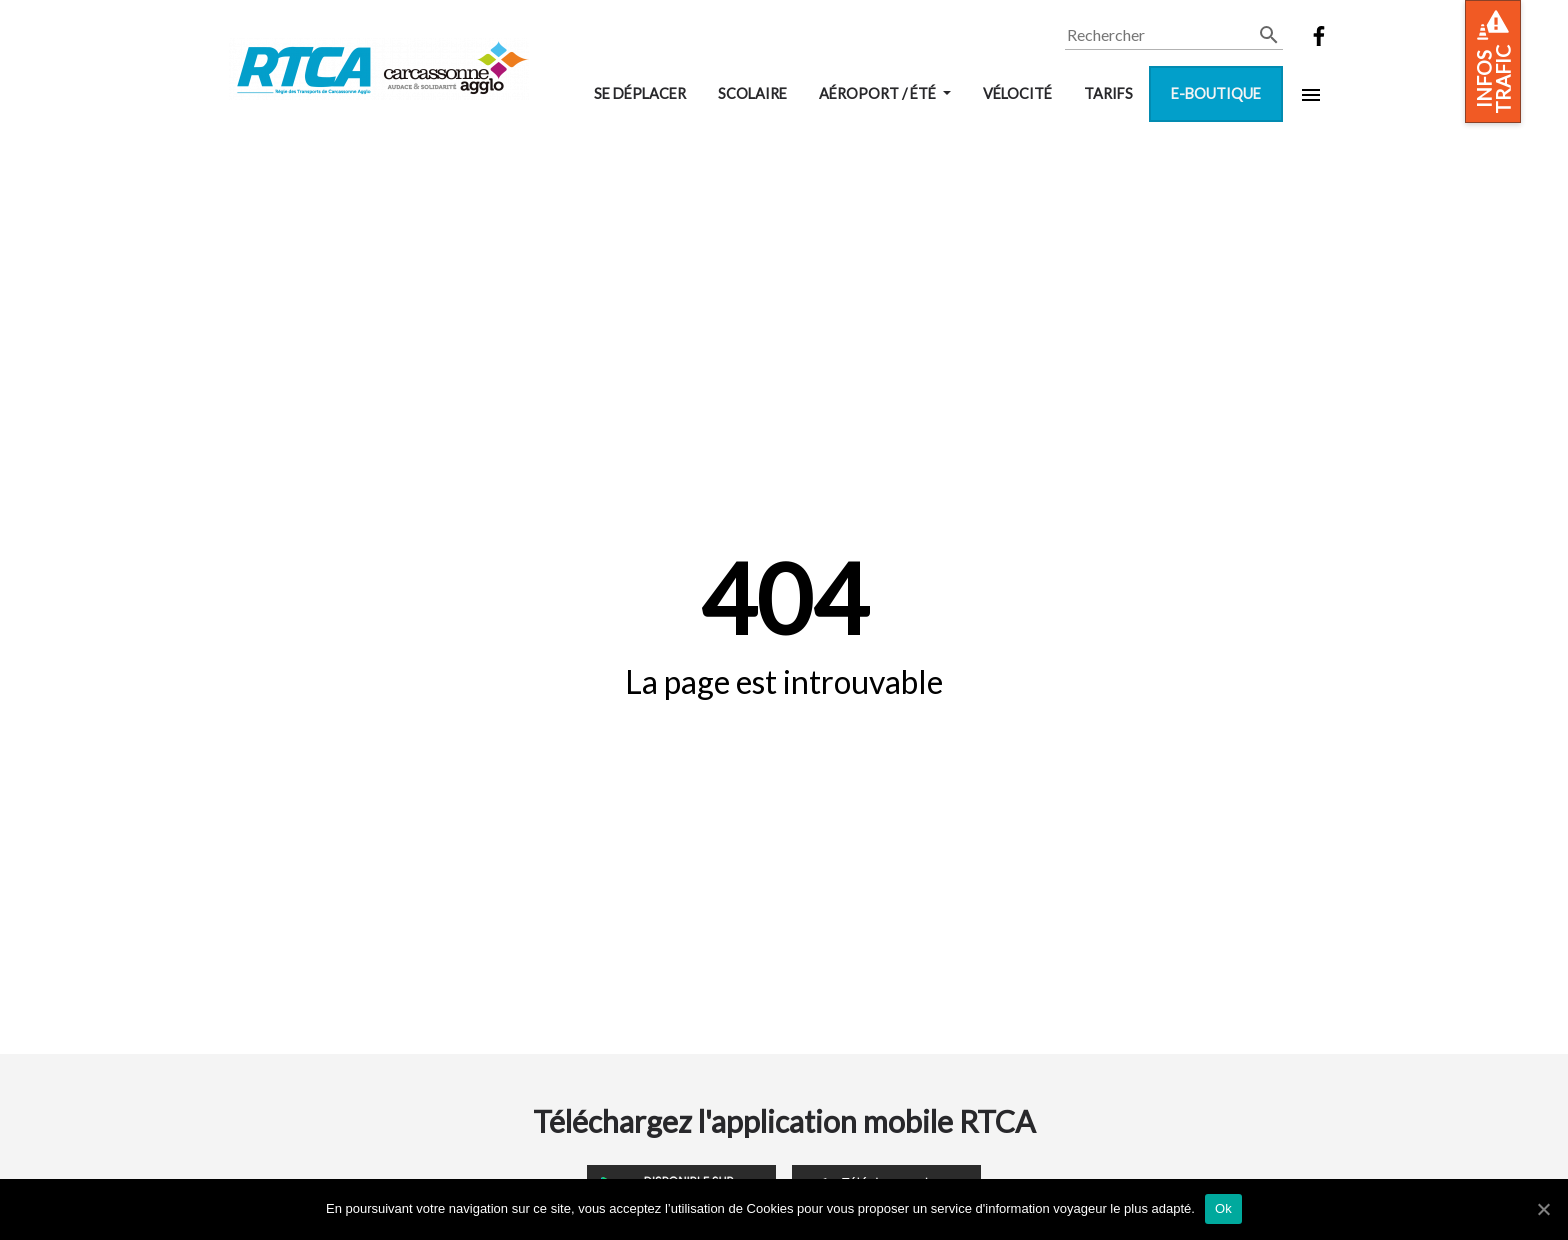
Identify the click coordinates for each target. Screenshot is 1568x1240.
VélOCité (1017, 93)
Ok (1223, 1208)
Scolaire (752, 93)
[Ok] (1543, 1209)
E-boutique (1216, 93)
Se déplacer (640, 93)
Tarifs (1108, 93)
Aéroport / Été (879, 93)
